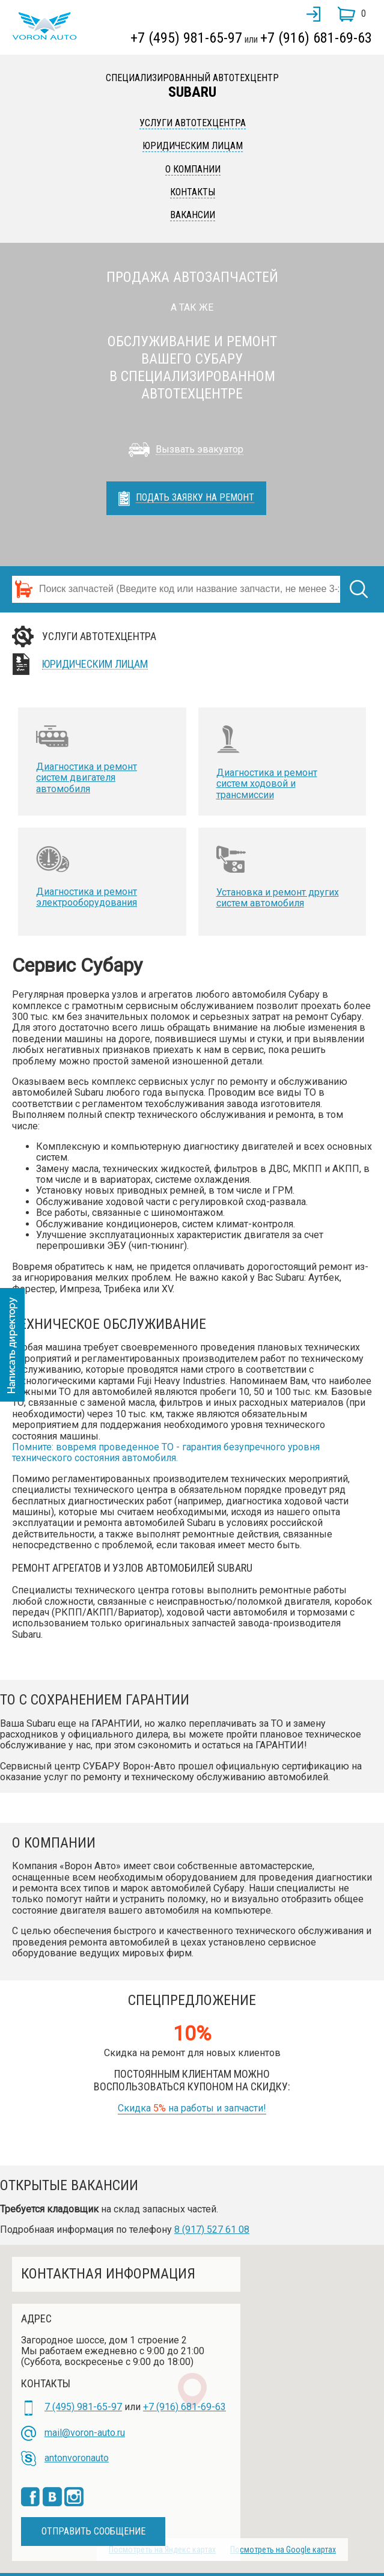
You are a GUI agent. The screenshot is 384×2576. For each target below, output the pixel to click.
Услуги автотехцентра (192, 123)
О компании (193, 169)
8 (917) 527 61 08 (211, 2229)
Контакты (192, 192)
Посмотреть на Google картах (283, 2549)
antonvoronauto (76, 2458)
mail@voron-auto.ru (84, 2432)
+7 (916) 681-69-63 (316, 37)
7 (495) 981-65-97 (83, 2407)
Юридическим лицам (192, 145)
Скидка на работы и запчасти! (192, 2108)
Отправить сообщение (93, 2531)
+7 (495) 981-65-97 (186, 37)
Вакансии (192, 215)
